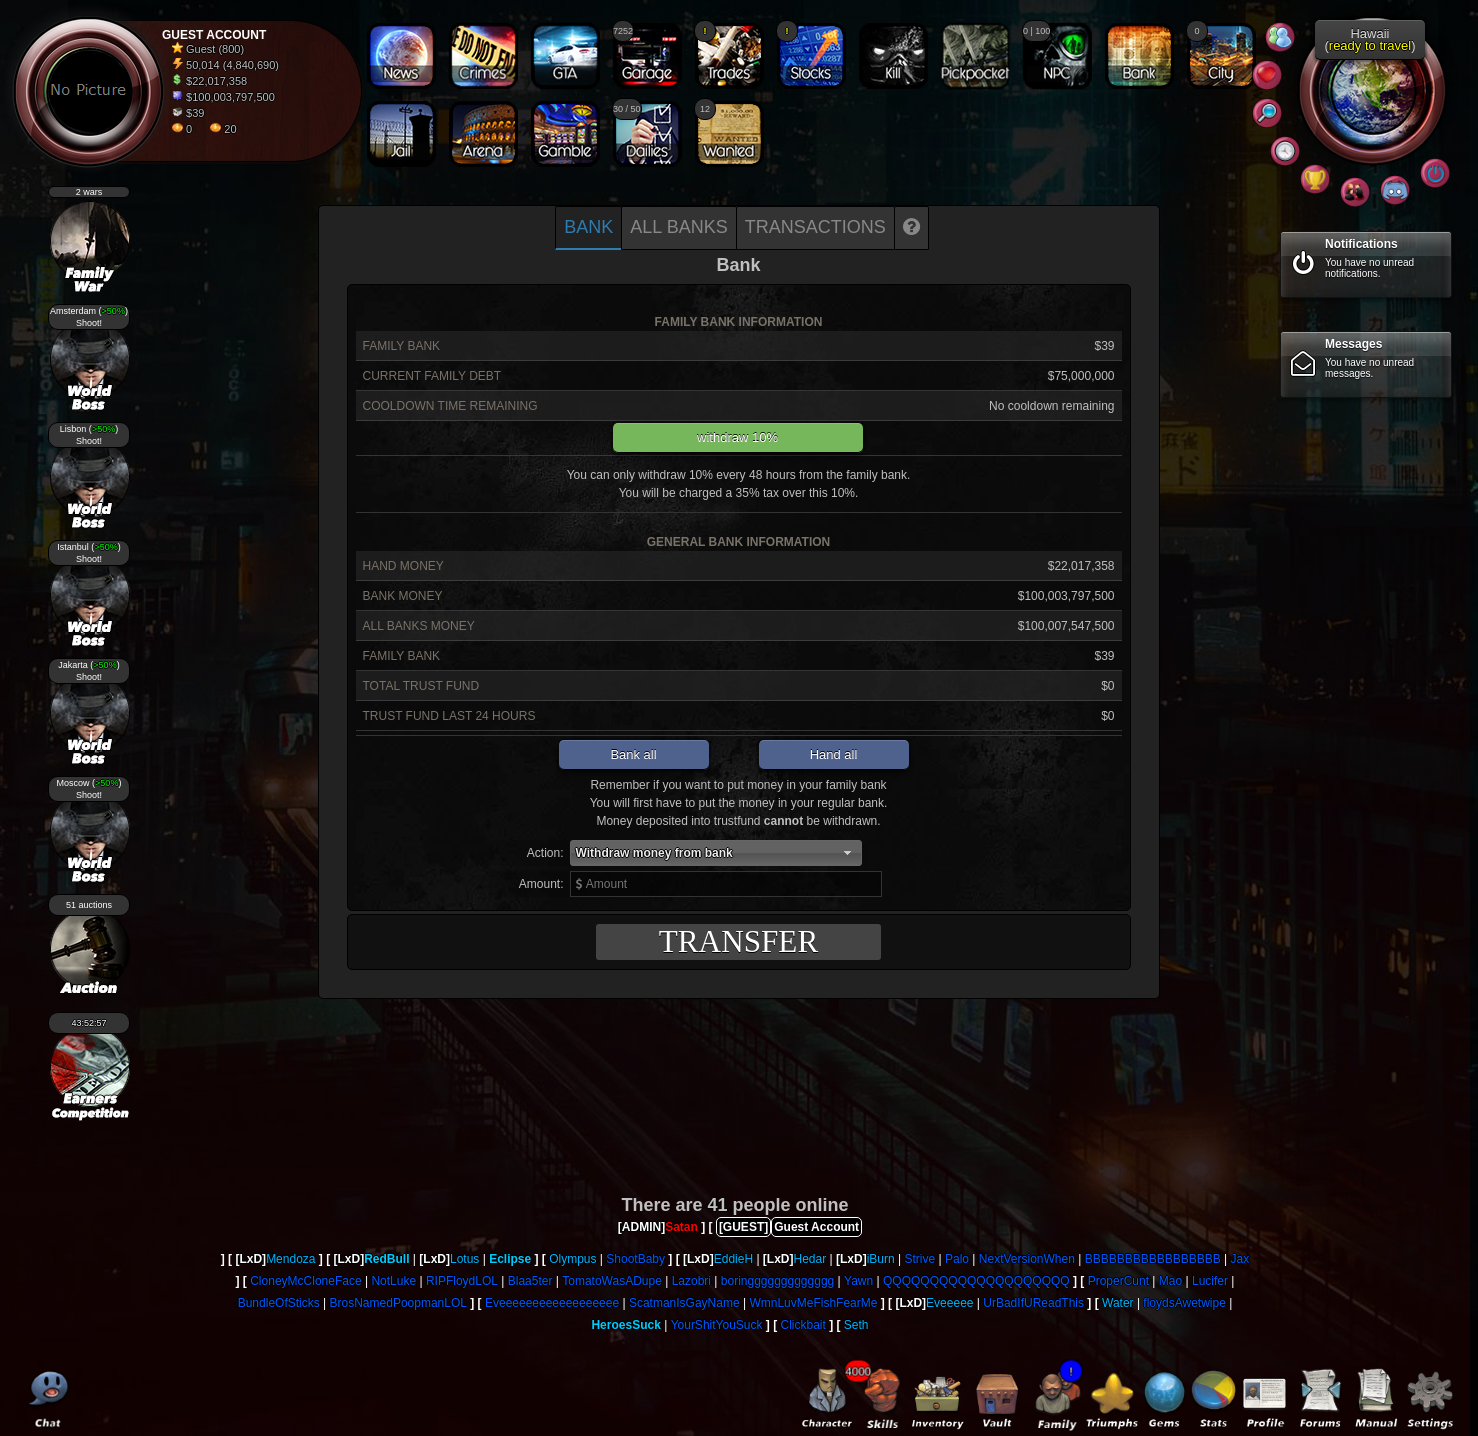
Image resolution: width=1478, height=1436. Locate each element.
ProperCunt (1118, 1281)
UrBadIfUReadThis (1033, 1303)
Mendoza (290, 1259)
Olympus (572, 1259)
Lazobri (691, 1281)
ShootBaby (635, 1259)
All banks (678, 227)
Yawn (858, 1281)
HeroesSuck (625, 1325)
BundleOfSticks (279, 1303)
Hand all (834, 754)
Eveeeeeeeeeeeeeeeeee (552, 1303)
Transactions (815, 227)
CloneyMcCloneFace (305, 1281)
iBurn (881, 1259)
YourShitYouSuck (717, 1325)
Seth (856, 1325)
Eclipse (510, 1259)
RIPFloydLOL (462, 1281)
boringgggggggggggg (777, 1281)
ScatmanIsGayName (684, 1303)
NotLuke (393, 1281)
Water (1118, 1303)
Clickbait (802, 1325)
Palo (957, 1259)
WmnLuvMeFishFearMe (813, 1303)
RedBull (386, 1259)
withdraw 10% (737, 437)
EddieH (733, 1259)
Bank (588, 227)
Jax (1240, 1259)
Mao (1170, 1281)
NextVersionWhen (1027, 1259)
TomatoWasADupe (612, 1281)
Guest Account (816, 1227)
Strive (920, 1259)
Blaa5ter (530, 1281)
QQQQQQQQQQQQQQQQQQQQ (976, 1281)
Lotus (464, 1259)
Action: (545, 853)
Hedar (810, 1259)
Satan (681, 1227)
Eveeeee (949, 1303)
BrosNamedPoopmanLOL (398, 1303)
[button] (716, 853)
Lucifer (1210, 1281)
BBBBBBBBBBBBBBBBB (1153, 1259)
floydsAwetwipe (1184, 1303)
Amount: (541, 884)
